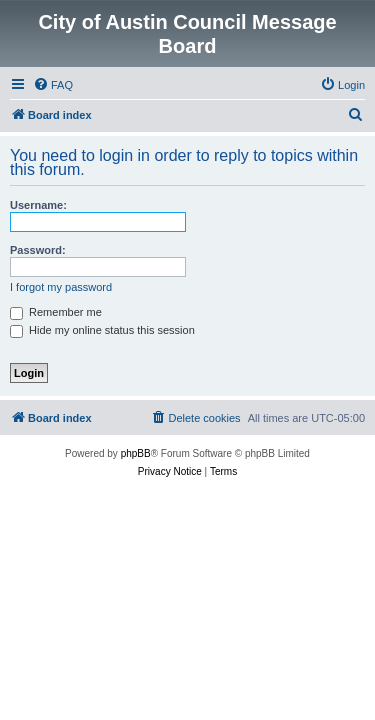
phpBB (136, 453)
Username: (38, 205)
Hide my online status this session (102, 330)
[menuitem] (53, 85)
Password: (38, 250)
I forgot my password (61, 287)
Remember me (56, 312)
